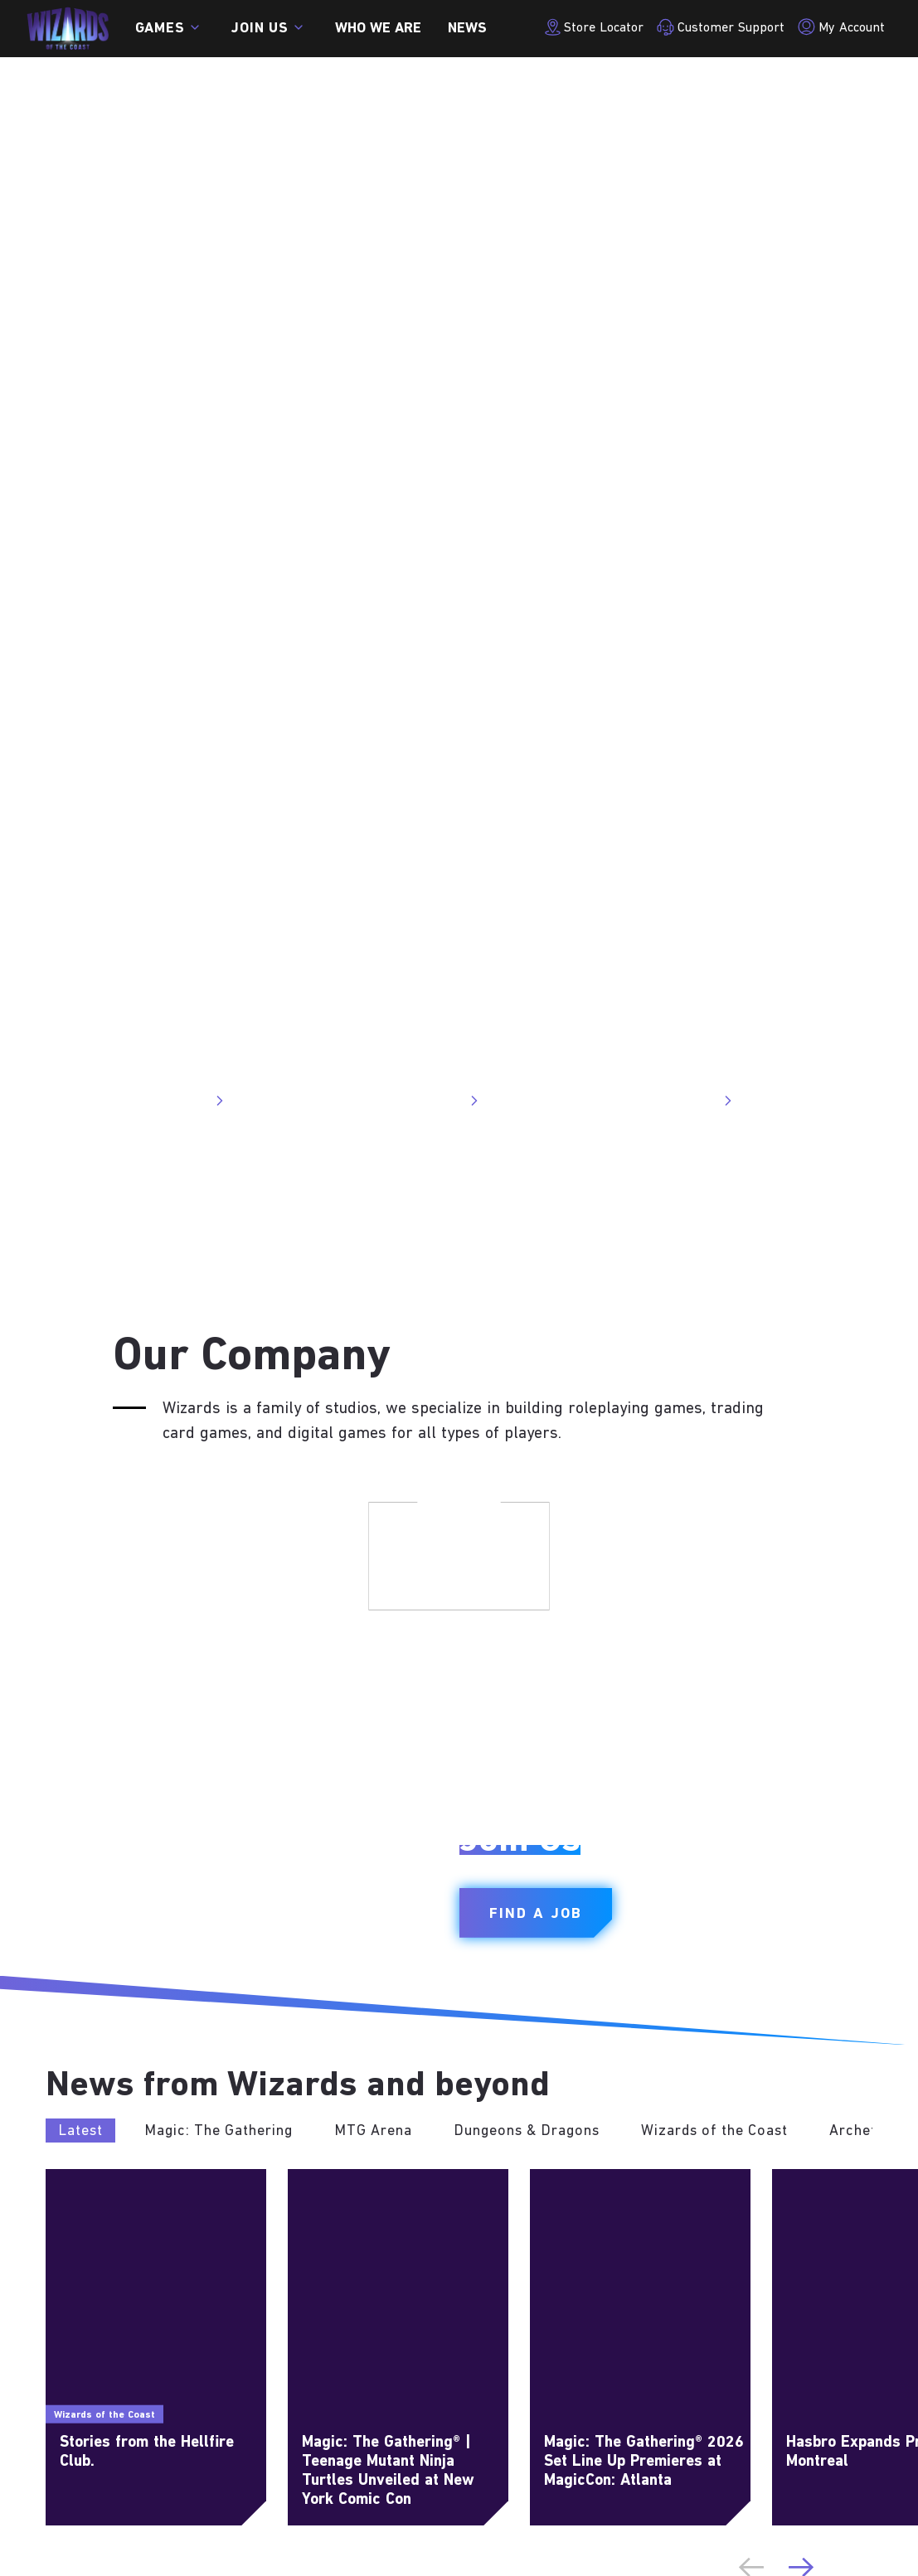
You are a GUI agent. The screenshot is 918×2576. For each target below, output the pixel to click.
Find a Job (535, 1914)
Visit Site (188, 1100)
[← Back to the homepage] (68, 29)
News (467, 29)
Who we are (378, 29)
